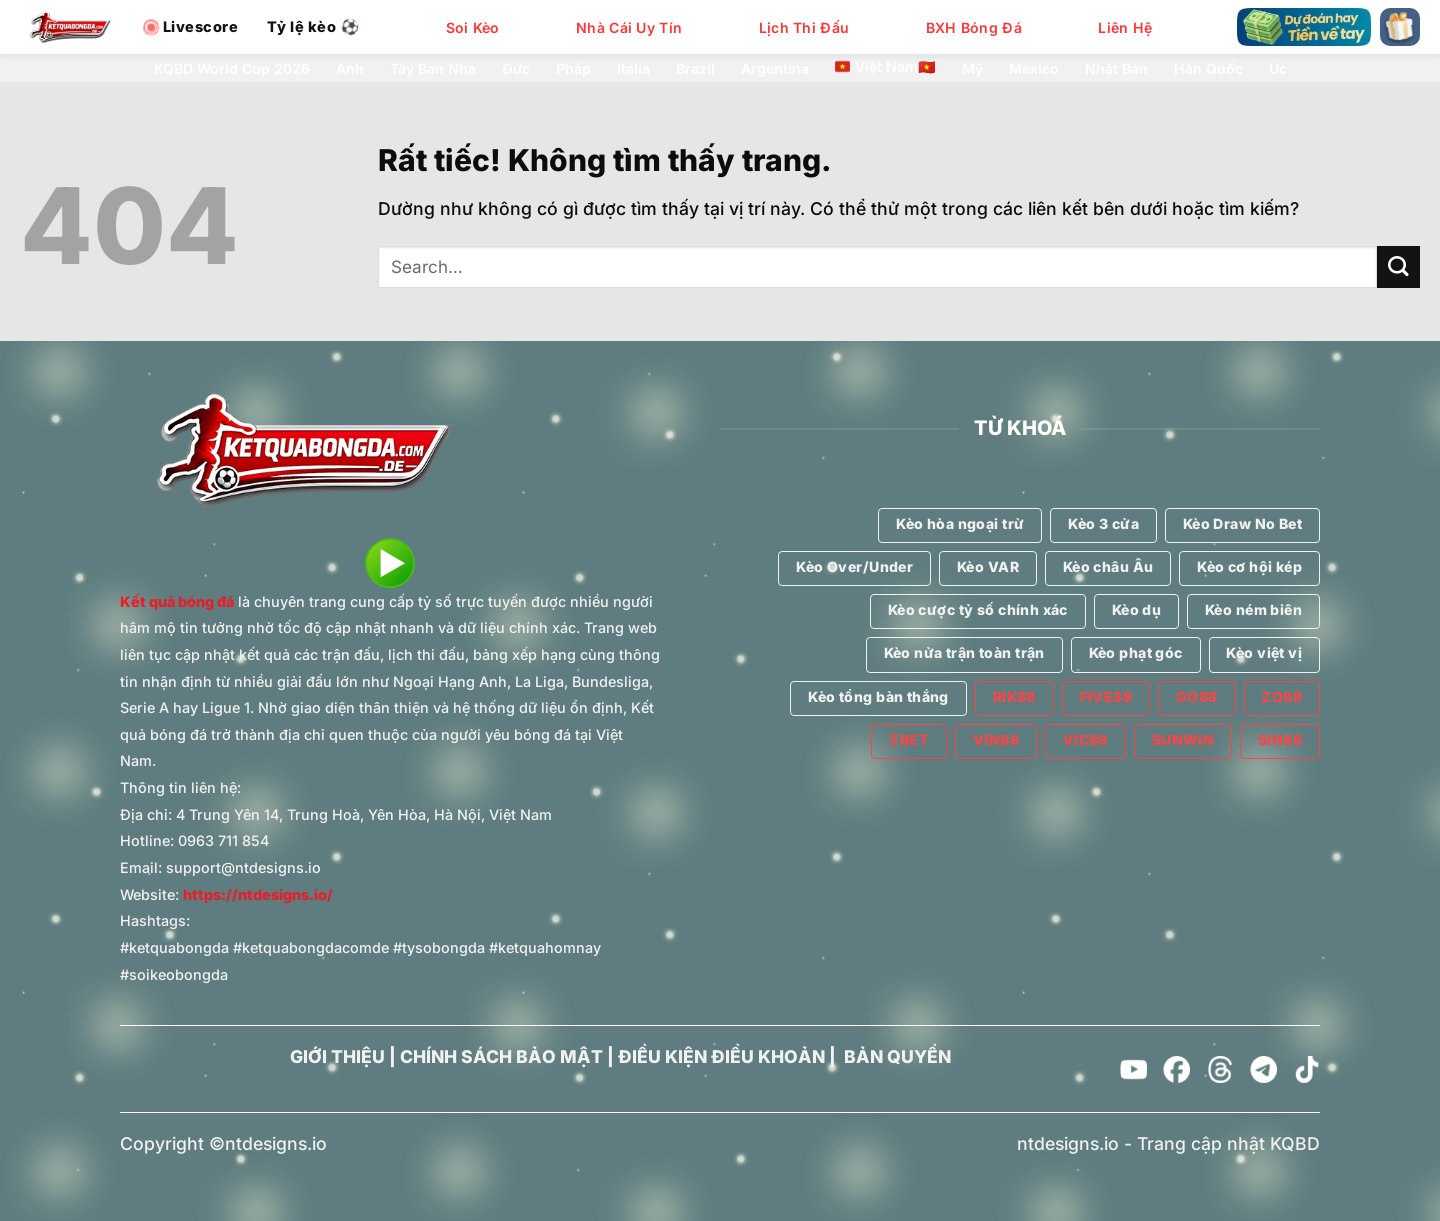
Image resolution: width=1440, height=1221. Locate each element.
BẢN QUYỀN (897, 1056)
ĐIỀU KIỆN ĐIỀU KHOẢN (721, 1056)
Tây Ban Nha (433, 69)
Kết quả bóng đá (177, 601)
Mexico (1034, 69)
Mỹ (972, 69)
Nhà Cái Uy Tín (629, 27)
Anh (350, 69)
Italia (633, 69)
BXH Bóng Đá (974, 27)
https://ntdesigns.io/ (258, 894)
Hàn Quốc (1208, 69)
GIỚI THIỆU (337, 1056)
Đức (516, 69)
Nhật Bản (1116, 69)
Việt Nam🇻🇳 (885, 67)
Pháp (573, 69)
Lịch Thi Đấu (804, 27)
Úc (1278, 69)
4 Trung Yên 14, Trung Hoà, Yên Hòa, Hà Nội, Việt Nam (364, 814)
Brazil (695, 69)
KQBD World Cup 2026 (232, 69)
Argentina (775, 69)
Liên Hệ (1125, 27)
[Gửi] (1398, 267)
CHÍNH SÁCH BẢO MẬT (501, 1056)
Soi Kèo (473, 27)
